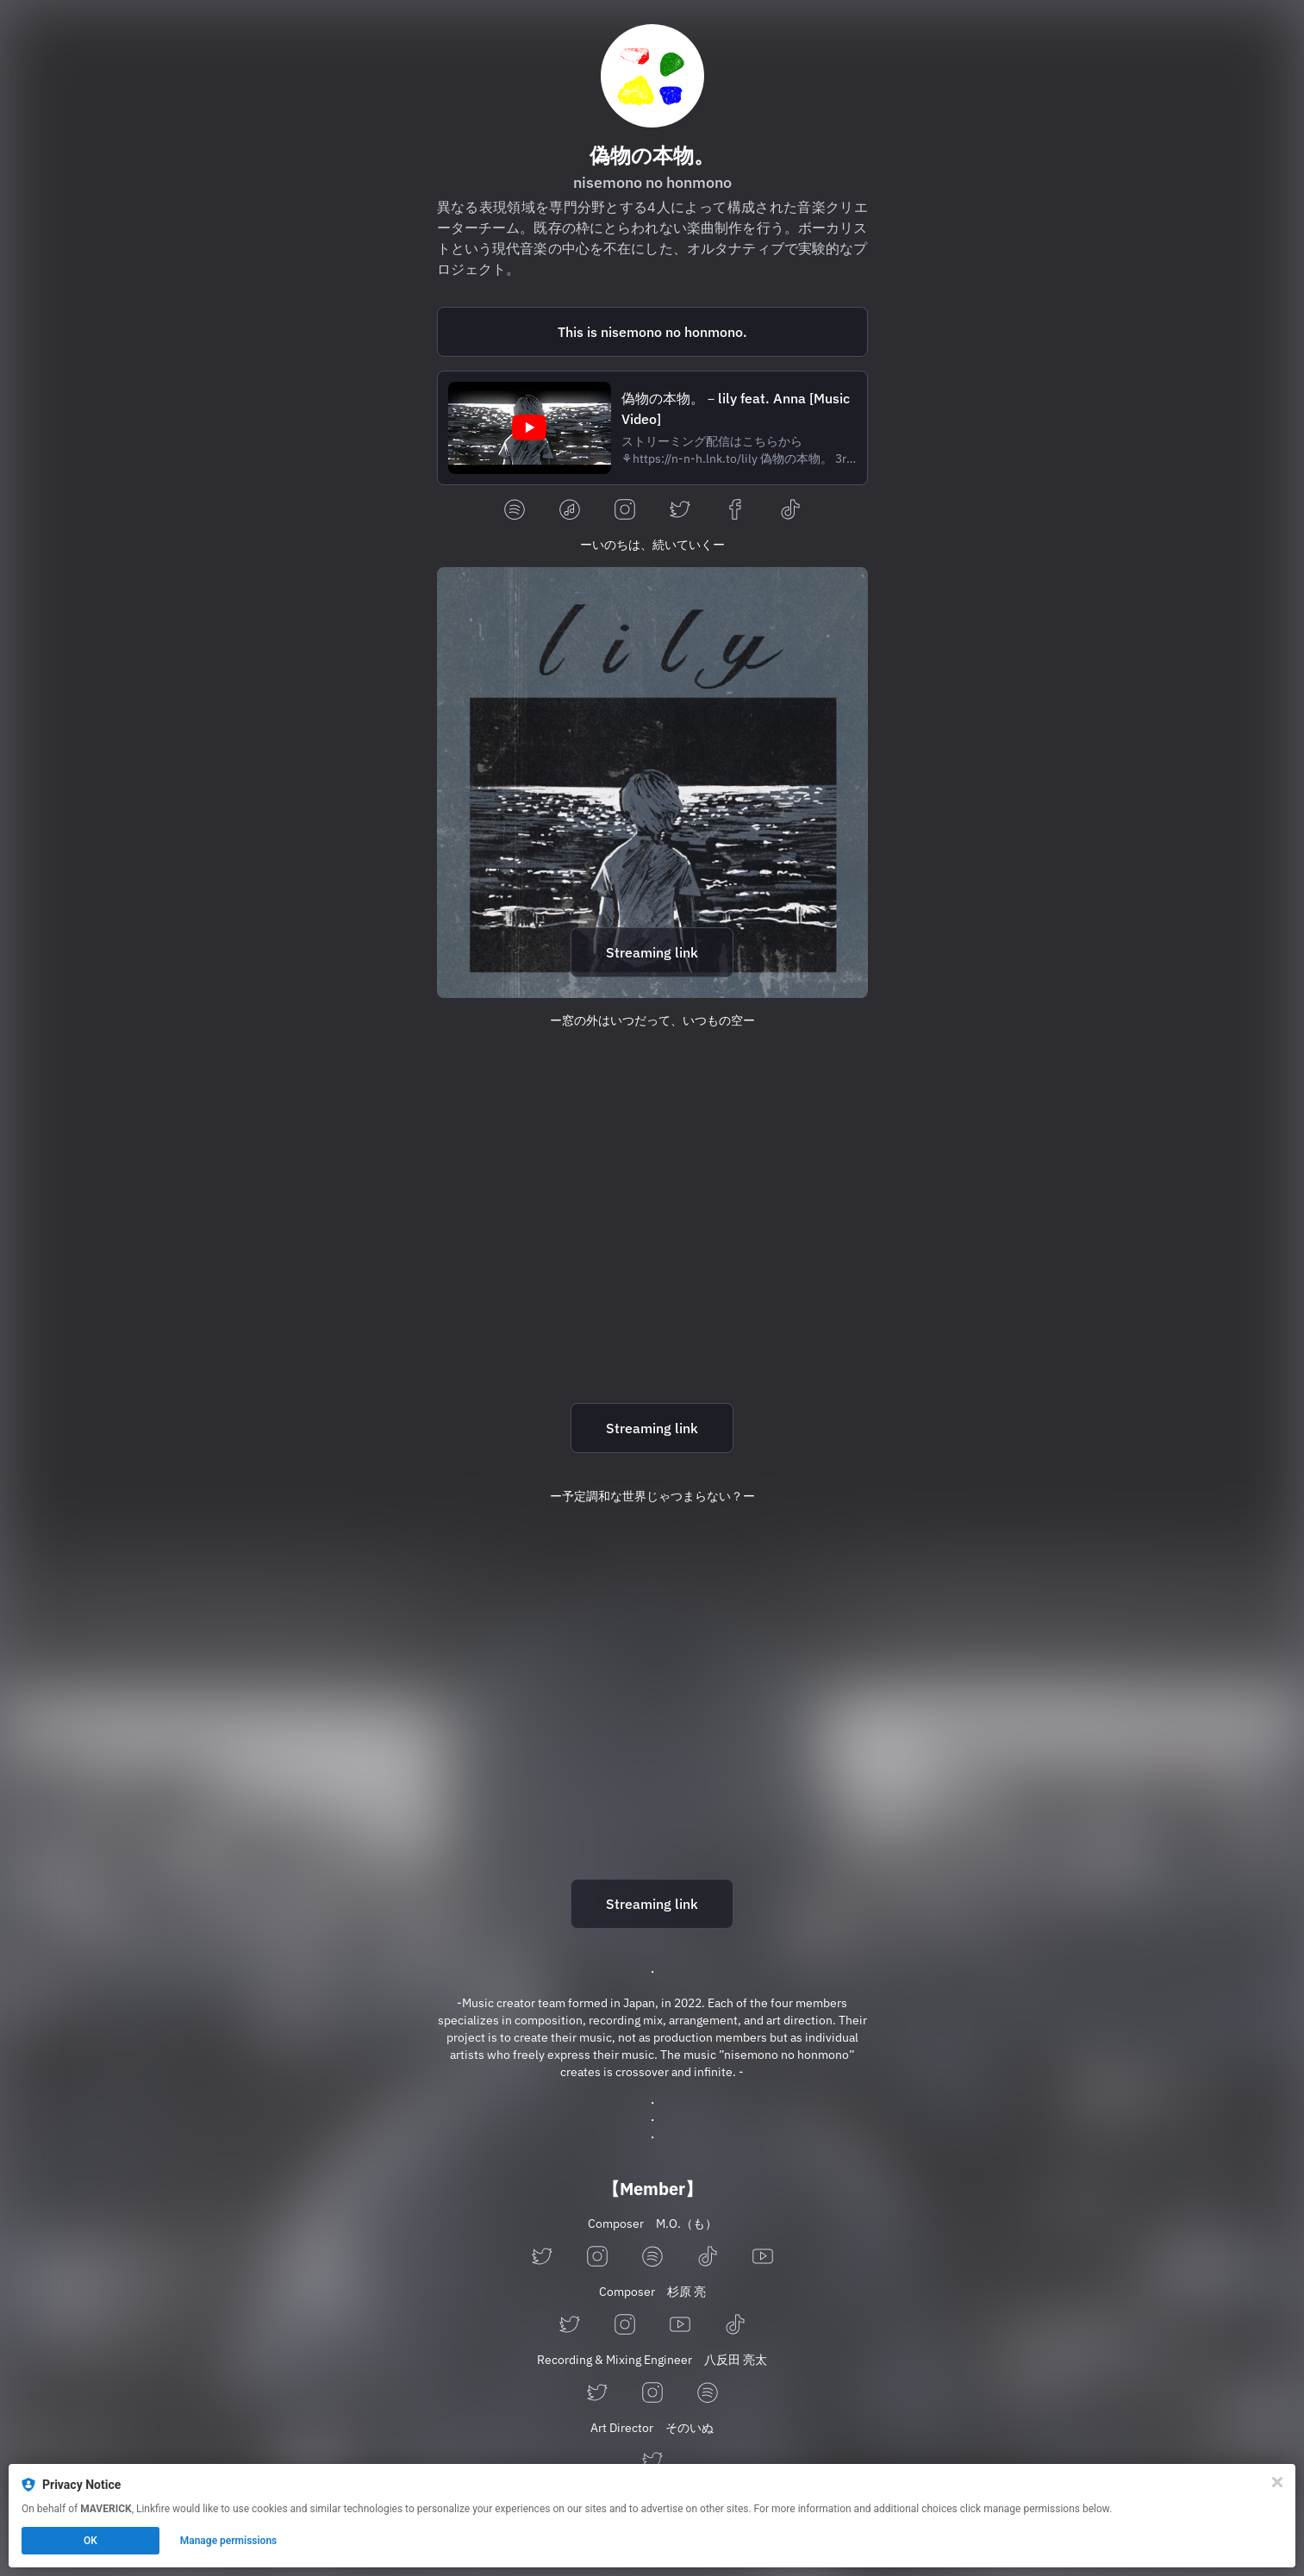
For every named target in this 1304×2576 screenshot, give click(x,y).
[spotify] (514, 510)
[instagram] (624, 510)
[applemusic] (569, 510)
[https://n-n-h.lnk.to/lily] (652, 782)
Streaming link (652, 952)
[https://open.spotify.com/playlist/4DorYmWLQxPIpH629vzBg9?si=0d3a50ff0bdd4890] (652, 332)
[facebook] (735, 510)
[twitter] (680, 510)
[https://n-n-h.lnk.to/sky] (652, 1258)
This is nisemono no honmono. (652, 331)
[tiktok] (790, 510)
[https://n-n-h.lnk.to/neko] (652, 1734)
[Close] (1277, 2482)
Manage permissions (229, 2541)
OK (90, 2541)
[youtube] (762, 2257)
